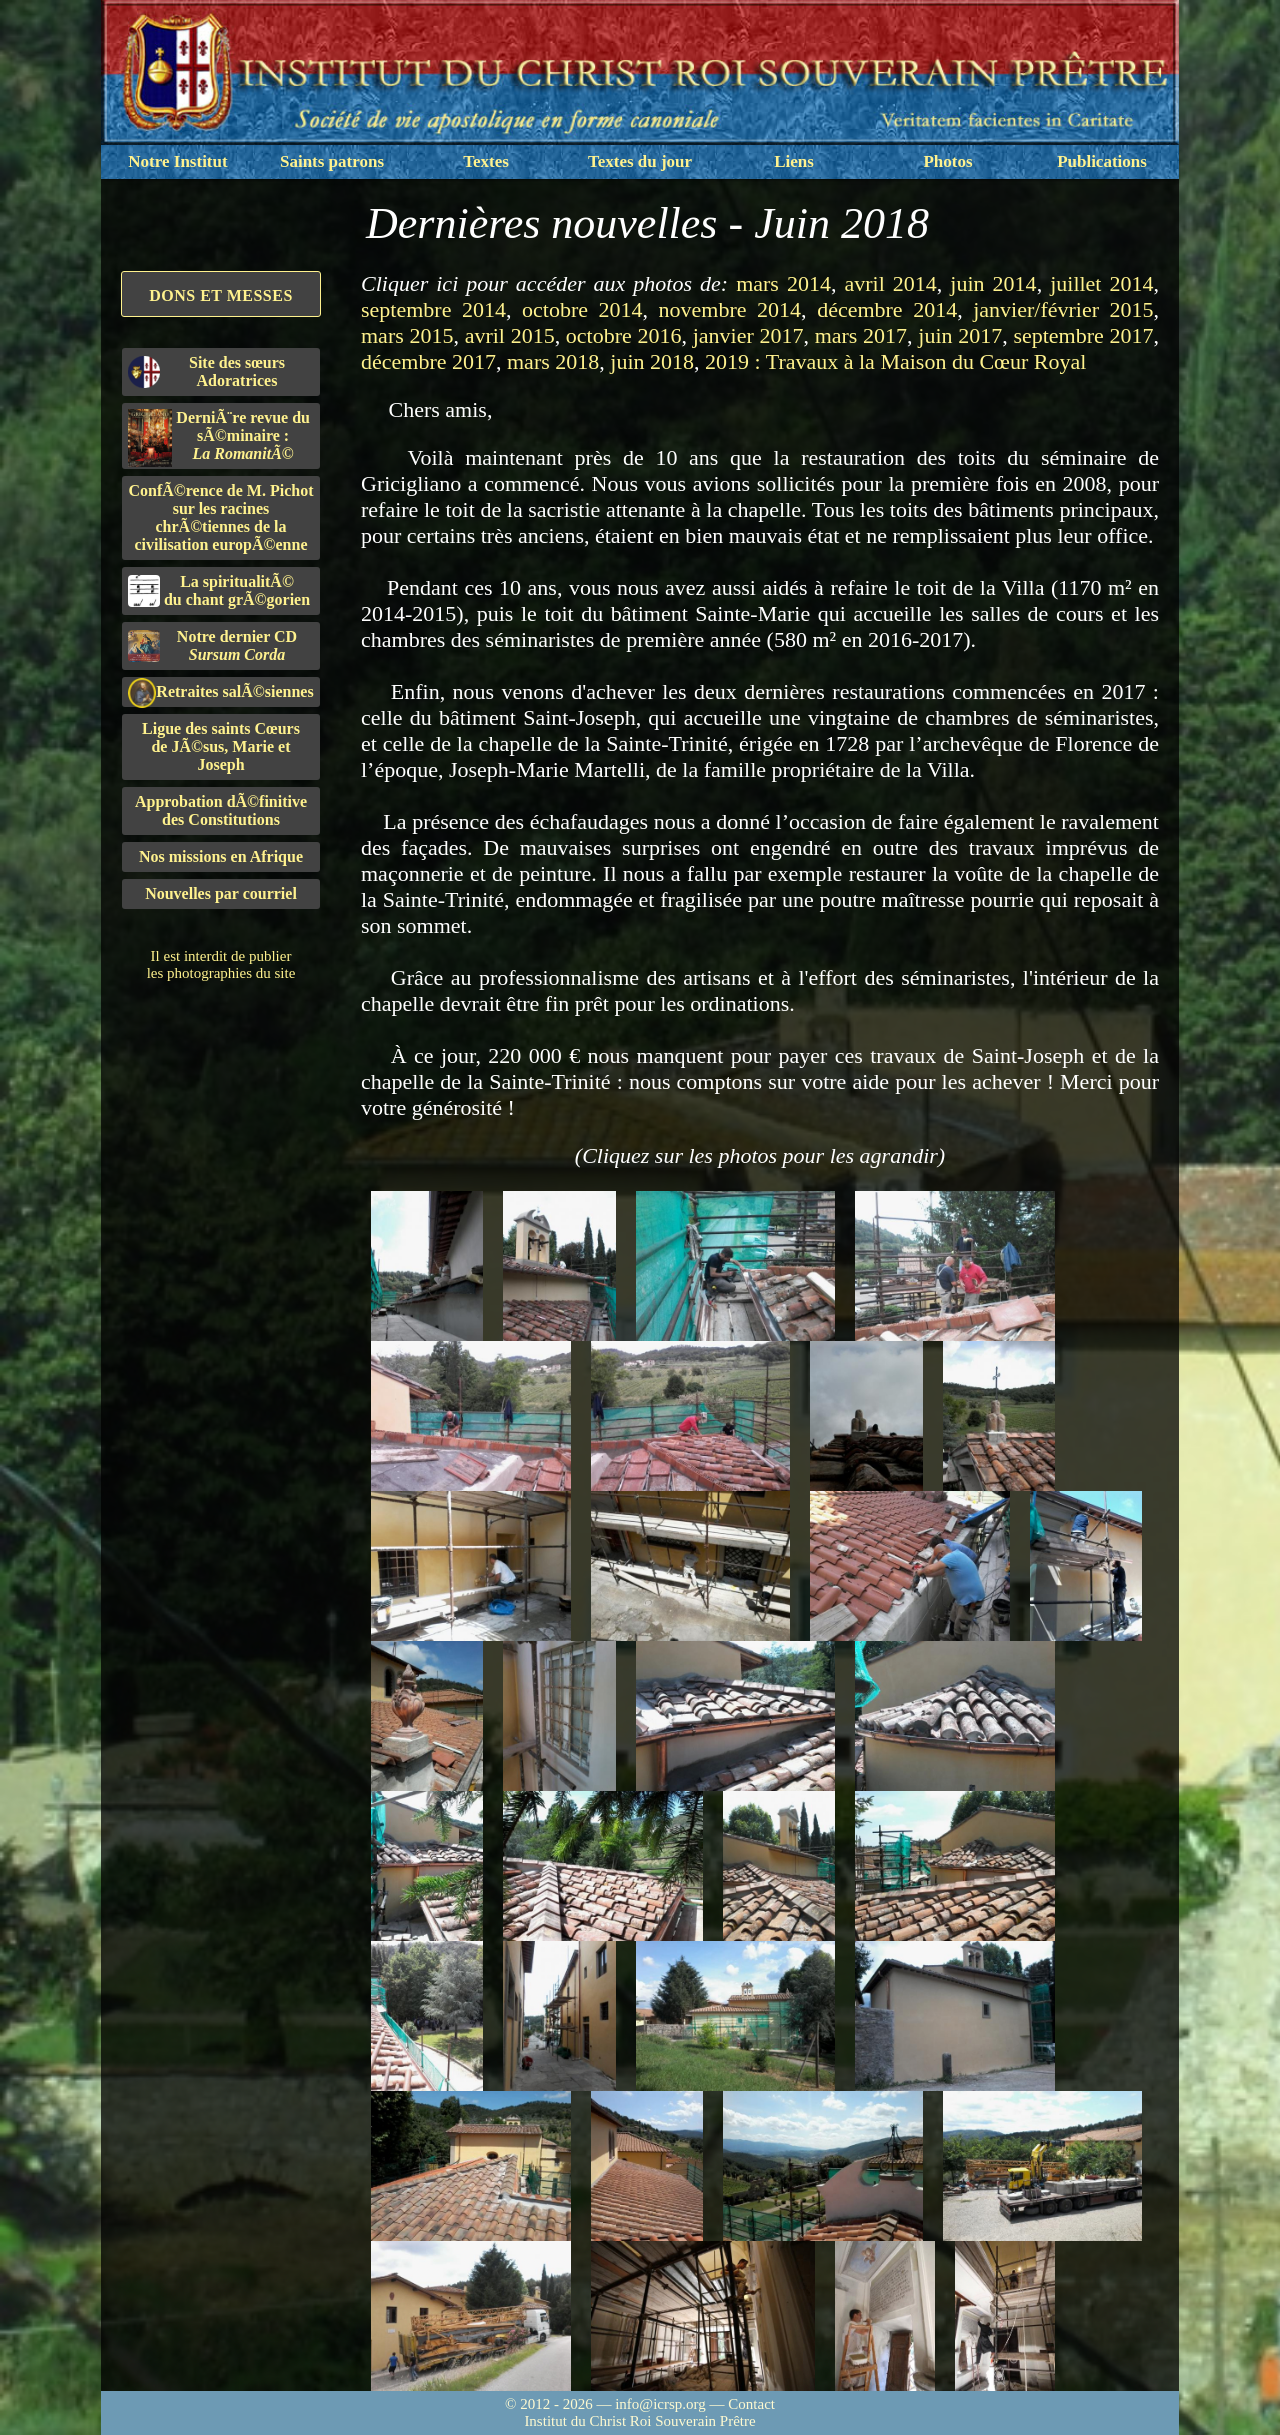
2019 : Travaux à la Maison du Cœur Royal (895, 361)
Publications (1102, 161)
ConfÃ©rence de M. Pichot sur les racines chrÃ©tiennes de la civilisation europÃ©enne (221, 517)
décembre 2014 (887, 309)
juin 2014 (993, 283)
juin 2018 (652, 361)
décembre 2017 (428, 361)
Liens (794, 161)
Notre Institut (177, 161)
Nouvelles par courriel (221, 893)
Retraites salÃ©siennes (221, 692)
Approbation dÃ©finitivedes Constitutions (221, 810)
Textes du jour (640, 161)
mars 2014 (783, 283)
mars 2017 (861, 335)
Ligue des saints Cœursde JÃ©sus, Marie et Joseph (221, 746)
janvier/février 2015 (1063, 309)
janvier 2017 (748, 335)
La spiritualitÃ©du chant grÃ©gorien (219, 590)
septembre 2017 (1083, 335)
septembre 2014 (433, 309)
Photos (947, 161)
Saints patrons (332, 161)
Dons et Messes (221, 295)
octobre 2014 (582, 309)
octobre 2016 (624, 335)
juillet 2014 (1101, 283)
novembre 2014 (730, 309)
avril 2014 (890, 283)
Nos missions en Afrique (221, 856)
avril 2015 (510, 335)
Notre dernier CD (212, 645)
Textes (486, 161)
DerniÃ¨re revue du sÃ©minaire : (219, 438)
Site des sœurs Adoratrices (206, 371)
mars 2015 (407, 335)
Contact (751, 2404)
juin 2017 (960, 335)
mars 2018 (553, 361)
